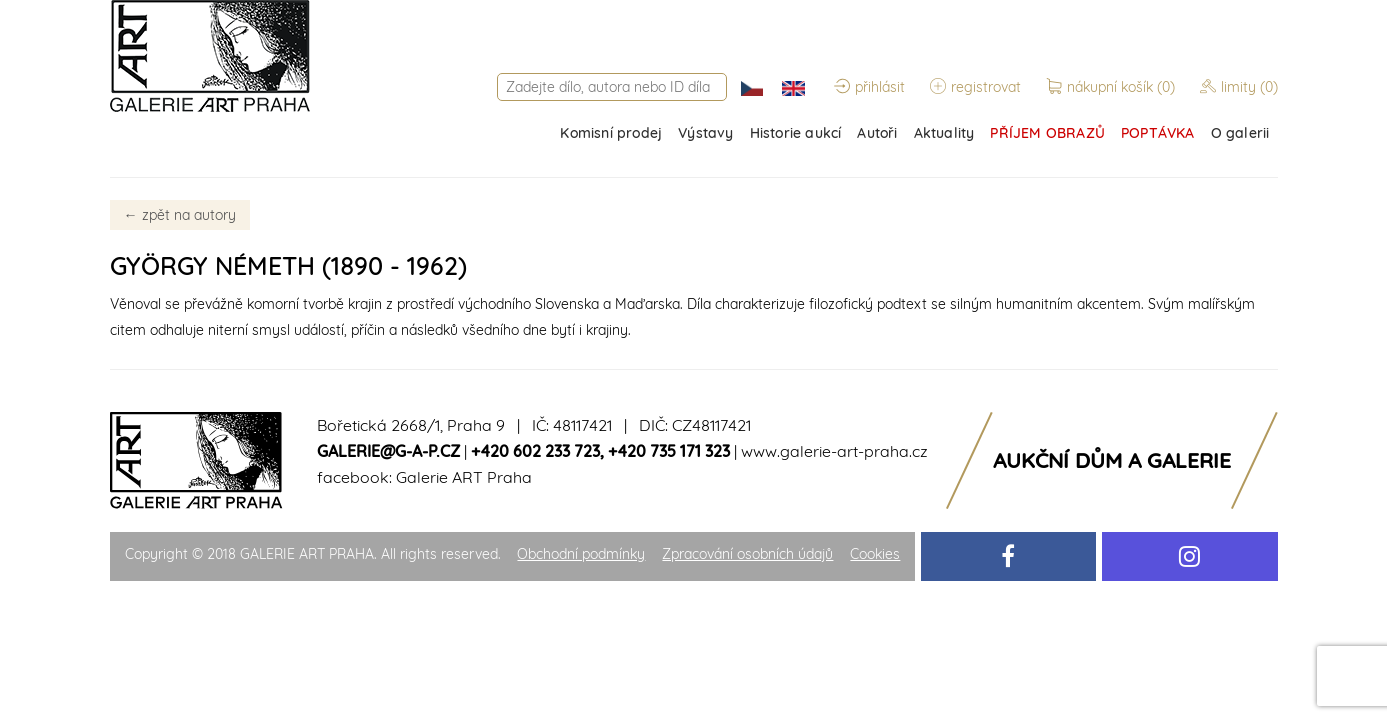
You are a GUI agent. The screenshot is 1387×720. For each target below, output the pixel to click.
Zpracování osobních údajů (747, 554)
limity (1239, 87)
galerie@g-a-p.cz (388, 451)
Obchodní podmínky (581, 554)
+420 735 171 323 (669, 451)
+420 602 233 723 (535, 451)
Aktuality (944, 133)
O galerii (1240, 133)
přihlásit (869, 87)
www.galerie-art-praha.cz (834, 451)
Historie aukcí (796, 133)
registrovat (975, 87)
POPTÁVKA (1158, 133)
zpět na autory (180, 215)
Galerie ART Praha (464, 477)
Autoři (877, 133)
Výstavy (705, 133)
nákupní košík (1112, 87)
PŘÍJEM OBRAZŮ (1047, 133)
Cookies (875, 554)
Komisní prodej (611, 133)
